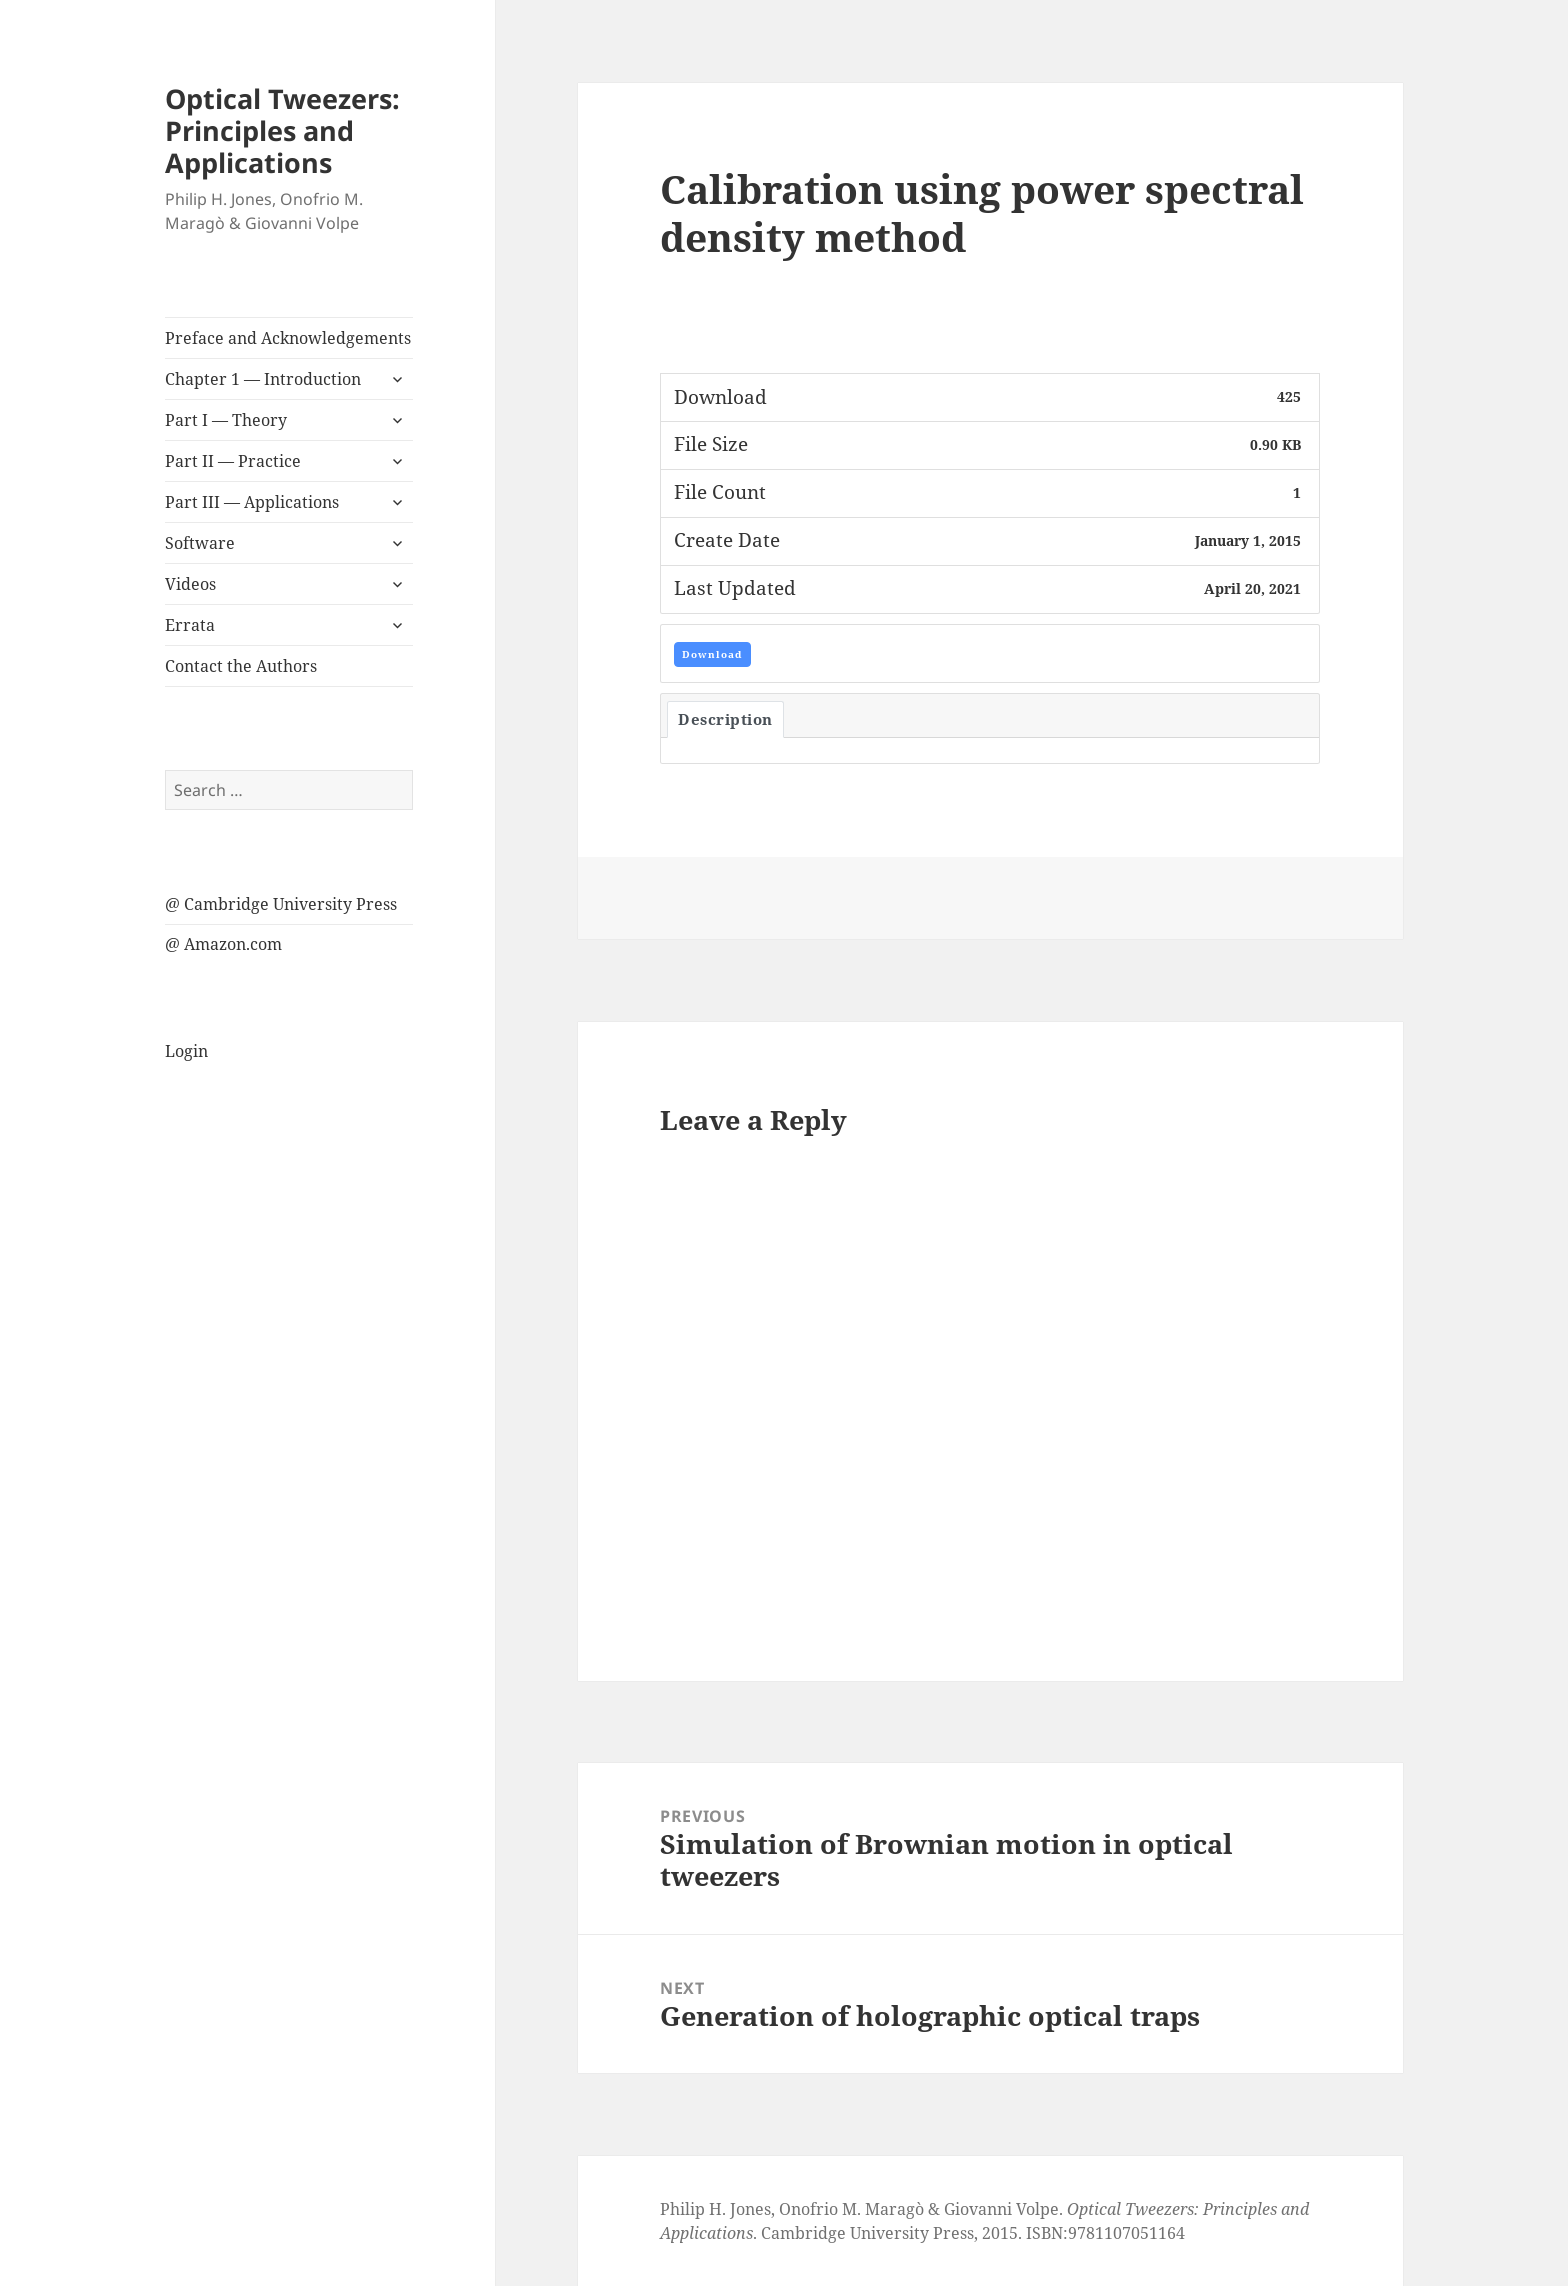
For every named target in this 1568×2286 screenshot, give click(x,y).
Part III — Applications (252, 502)
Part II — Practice (233, 461)
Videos (190, 584)
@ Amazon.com (223, 944)
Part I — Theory (226, 420)
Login (186, 1051)
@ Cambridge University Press (281, 904)
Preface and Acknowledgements (288, 338)
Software (200, 543)
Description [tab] (725, 719)
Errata (190, 625)
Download (712, 654)
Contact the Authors (241, 666)
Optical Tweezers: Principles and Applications (282, 130)
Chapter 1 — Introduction (263, 379)
